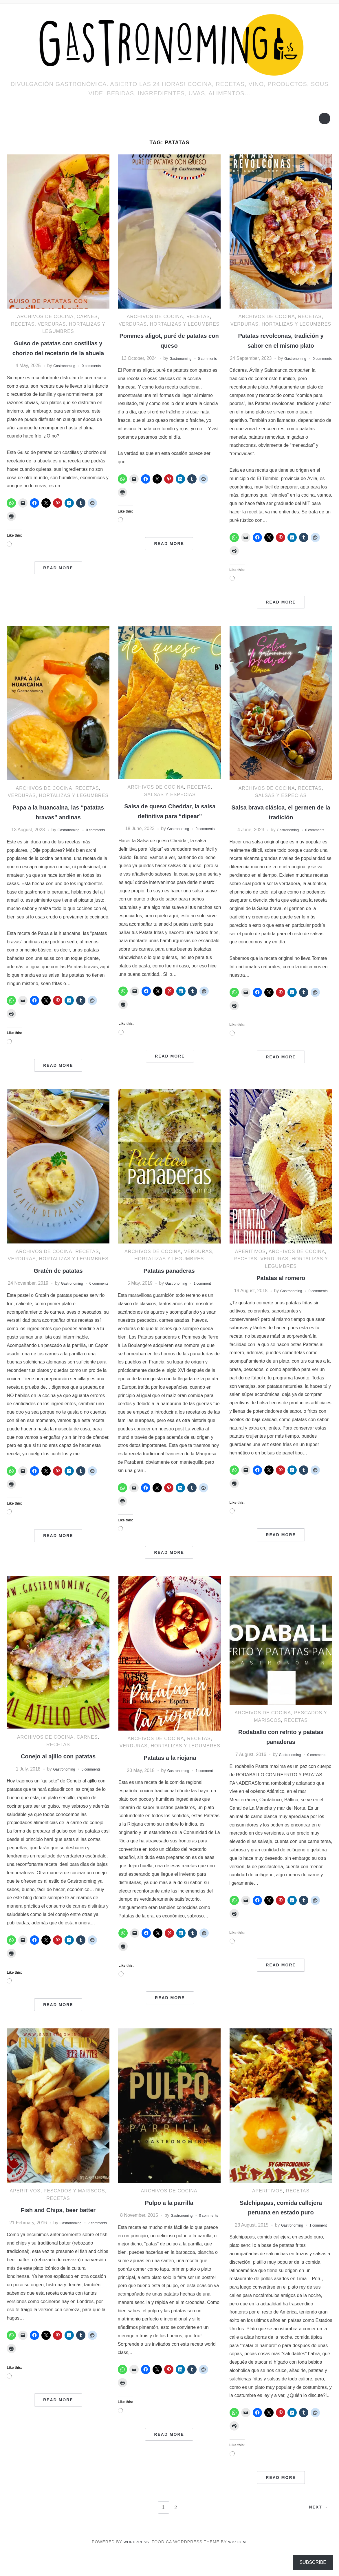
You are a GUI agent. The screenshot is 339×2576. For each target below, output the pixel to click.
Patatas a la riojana (169, 1772)
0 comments (94, 375)
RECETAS (22, 324)
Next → (316, 2530)
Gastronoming (61, 375)
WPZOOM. (239, 2564)
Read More (58, 577)
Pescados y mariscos (74, 2205)
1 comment (205, 1298)
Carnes (87, 316)
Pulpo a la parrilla (169, 2217)
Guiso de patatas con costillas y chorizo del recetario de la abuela (58, 352)
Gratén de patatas (58, 1285)
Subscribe (313, 2562)
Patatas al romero (281, 1293)
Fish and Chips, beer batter (58, 2224)
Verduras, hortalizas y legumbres (169, 324)
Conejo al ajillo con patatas (58, 1771)
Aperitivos (250, 1266)
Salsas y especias (170, 801)
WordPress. (135, 2564)
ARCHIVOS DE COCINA (45, 316)
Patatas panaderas (169, 1285)
